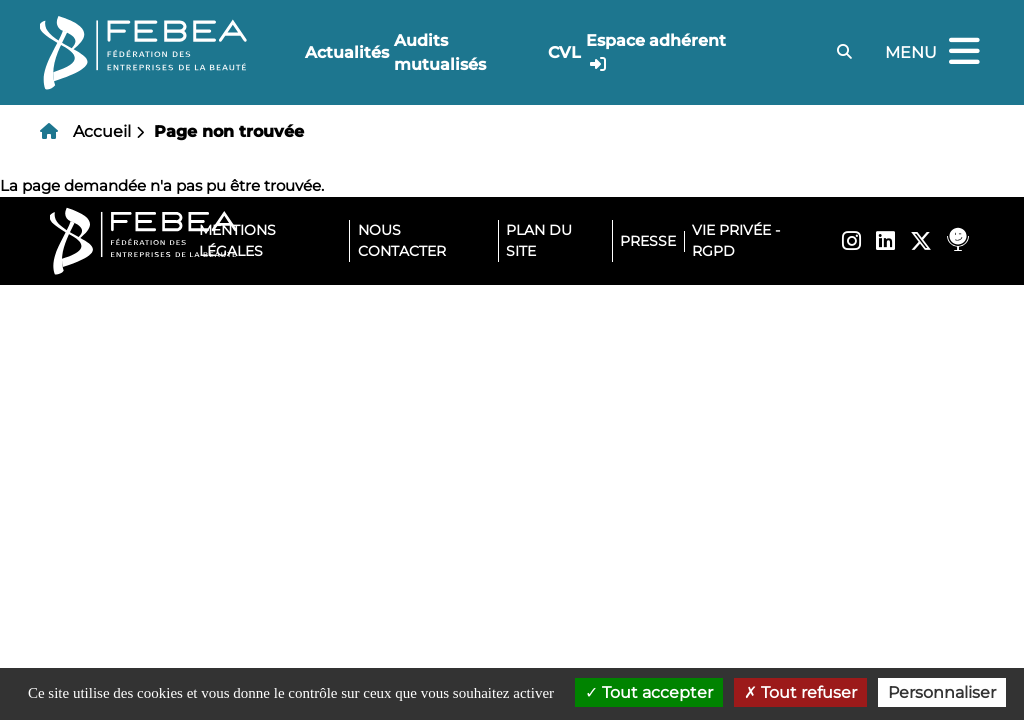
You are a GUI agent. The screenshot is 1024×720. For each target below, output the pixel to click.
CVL (564, 52)
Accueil (102, 131)
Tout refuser (800, 692)
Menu (935, 52)
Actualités (347, 52)
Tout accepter (649, 692)
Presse (648, 241)
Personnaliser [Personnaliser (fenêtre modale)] (942, 692)
